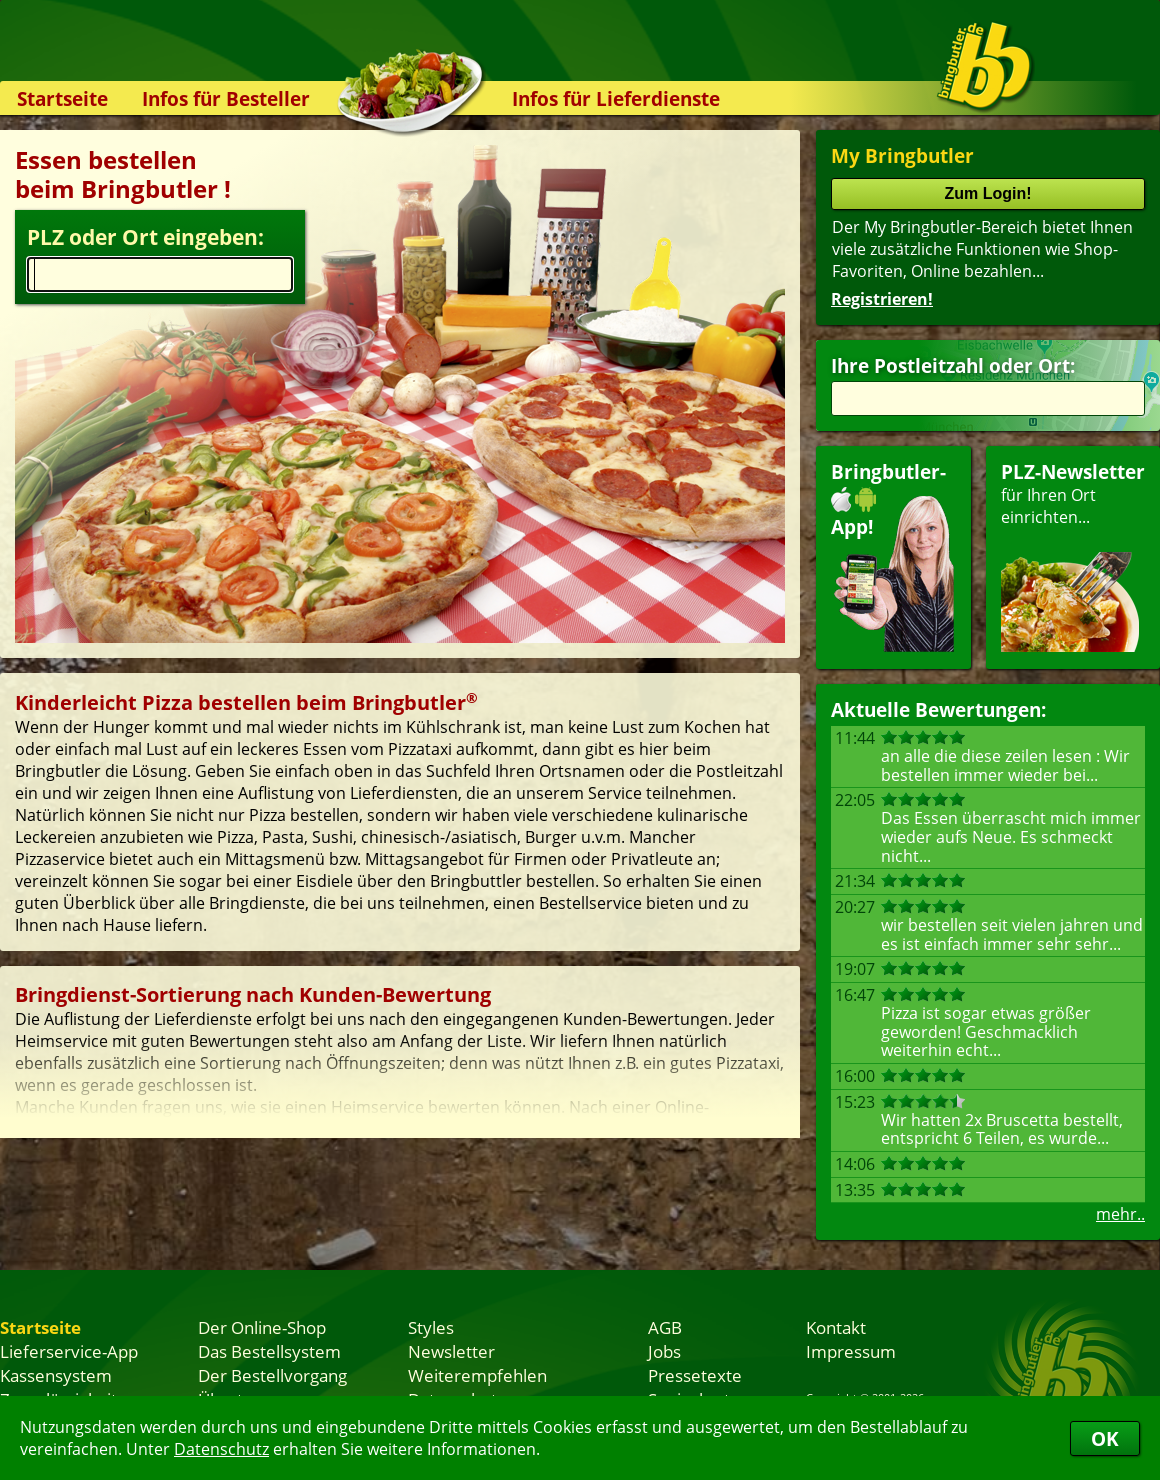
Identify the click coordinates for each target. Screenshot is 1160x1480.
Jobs (664, 1351)
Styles (431, 1327)
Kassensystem (56, 1375)
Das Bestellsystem (269, 1351)
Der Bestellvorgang (272, 1375)
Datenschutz (221, 1449)
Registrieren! (882, 299)
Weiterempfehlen (477, 1375)
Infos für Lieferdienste (616, 98)
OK (1105, 1438)
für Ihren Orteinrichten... (1073, 555)
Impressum (851, 1351)
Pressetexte (695, 1375)
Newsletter (451, 1351)
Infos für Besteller (226, 98)
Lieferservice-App (69, 1351)
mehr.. (1120, 1214)
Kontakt (836, 1327)
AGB (665, 1327)
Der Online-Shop (262, 1327)
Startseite (62, 98)
